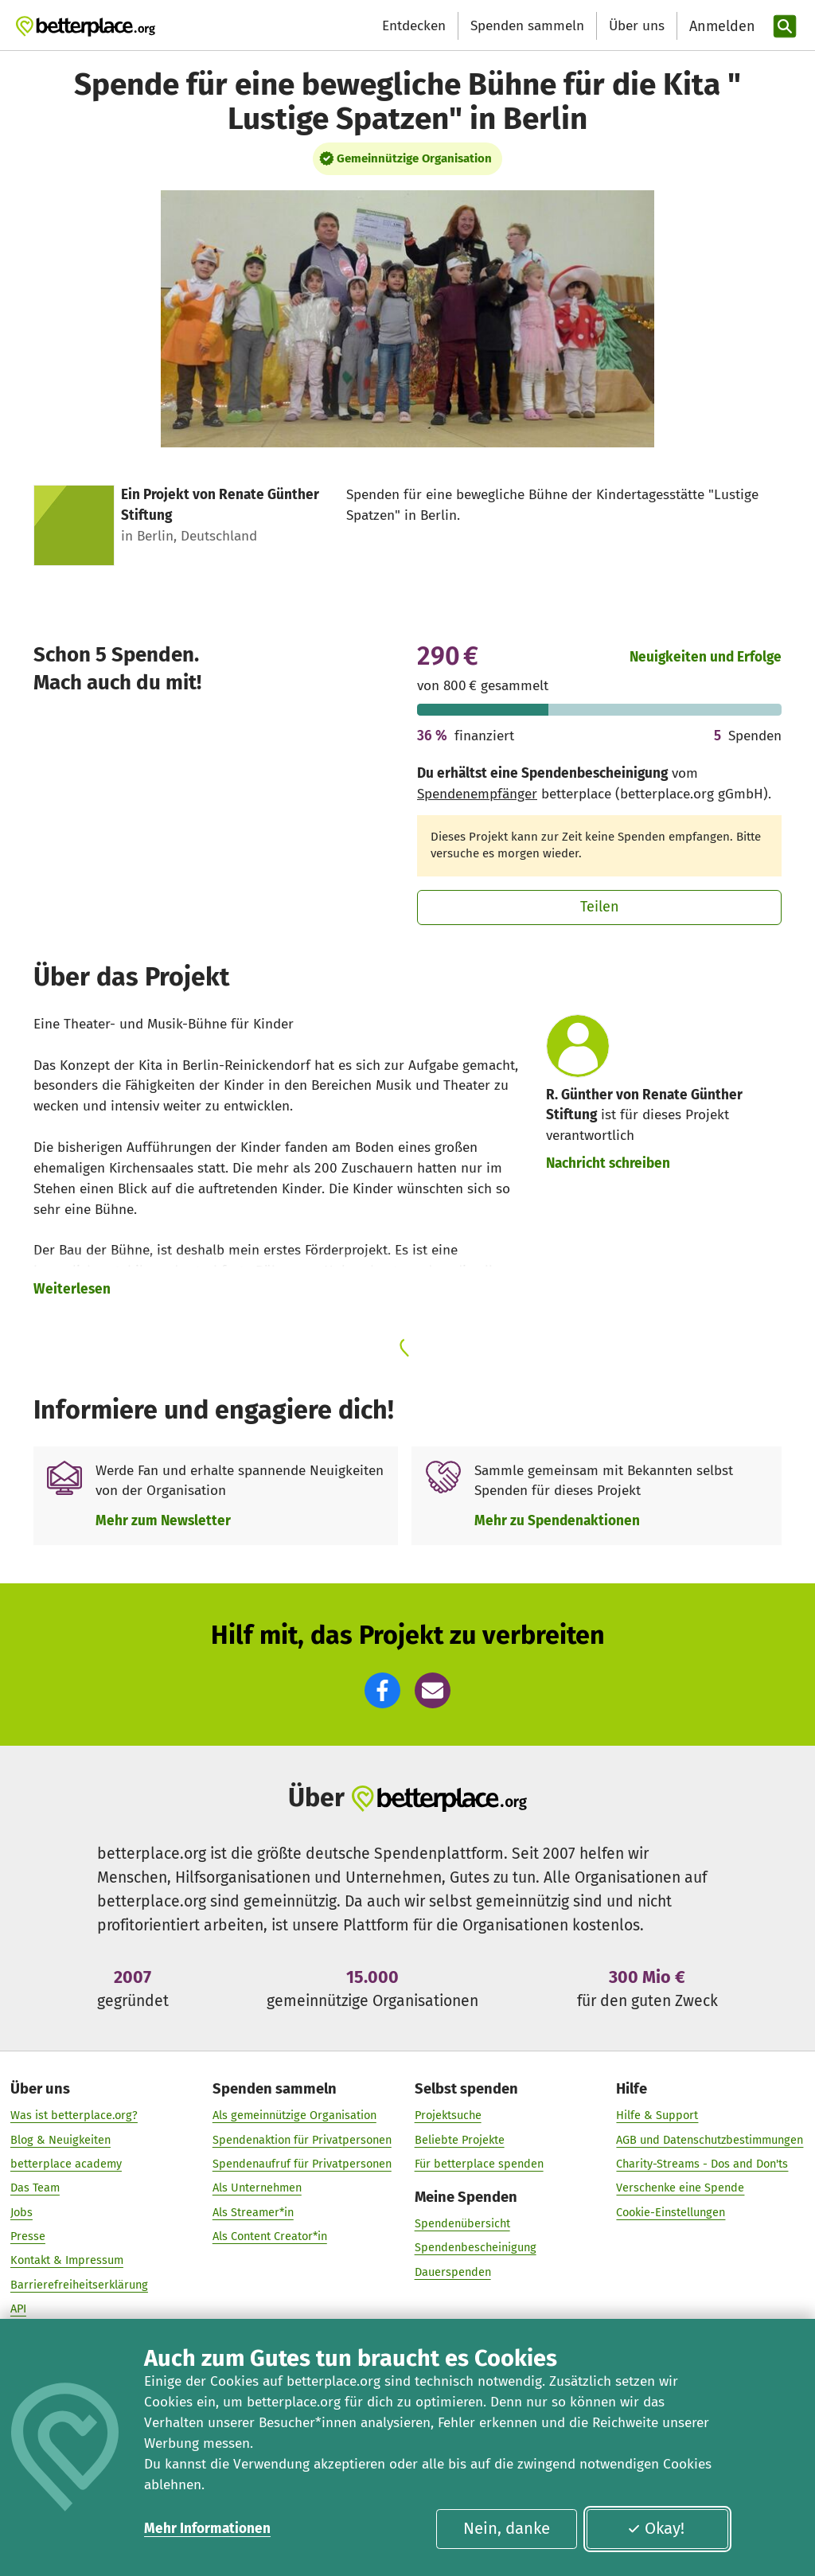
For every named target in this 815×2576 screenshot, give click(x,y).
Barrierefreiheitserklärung (79, 2284)
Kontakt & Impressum (66, 2261)
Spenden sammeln (527, 26)
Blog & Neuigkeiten (60, 2140)
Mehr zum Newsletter (163, 1520)
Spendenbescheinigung (475, 2248)
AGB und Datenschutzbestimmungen (709, 2140)
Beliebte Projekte (460, 2140)
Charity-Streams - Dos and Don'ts (702, 2164)
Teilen (599, 906)
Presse (27, 2237)
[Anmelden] (720, 26)
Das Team (35, 2188)
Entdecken (414, 26)
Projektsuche (448, 2116)
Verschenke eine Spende (680, 2188)
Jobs (21, 2212)
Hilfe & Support (657, 2116)
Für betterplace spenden (479, 2164)
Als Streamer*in (253, 2212)
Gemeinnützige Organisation (414, 158)
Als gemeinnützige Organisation (294, 2116)
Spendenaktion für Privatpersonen (302, 2140)
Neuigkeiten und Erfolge (706, 657)
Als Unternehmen (257, 2188)
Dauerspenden (453, 2273)
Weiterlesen (72, 1289)
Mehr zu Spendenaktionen (557, 1520)
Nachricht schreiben (608, 1163)
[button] (382, 1690)
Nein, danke (506, 2528)
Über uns (637, 26)
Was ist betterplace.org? (74, 2116)
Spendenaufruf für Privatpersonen (302, 2164)
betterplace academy (66, 2164)
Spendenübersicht (462, 2224)
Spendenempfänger (477, 794)
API (18, 2309)
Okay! (655, 2528)
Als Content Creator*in (270, 2237)
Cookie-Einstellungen (670, 2212)
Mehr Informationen (207, 2528)
